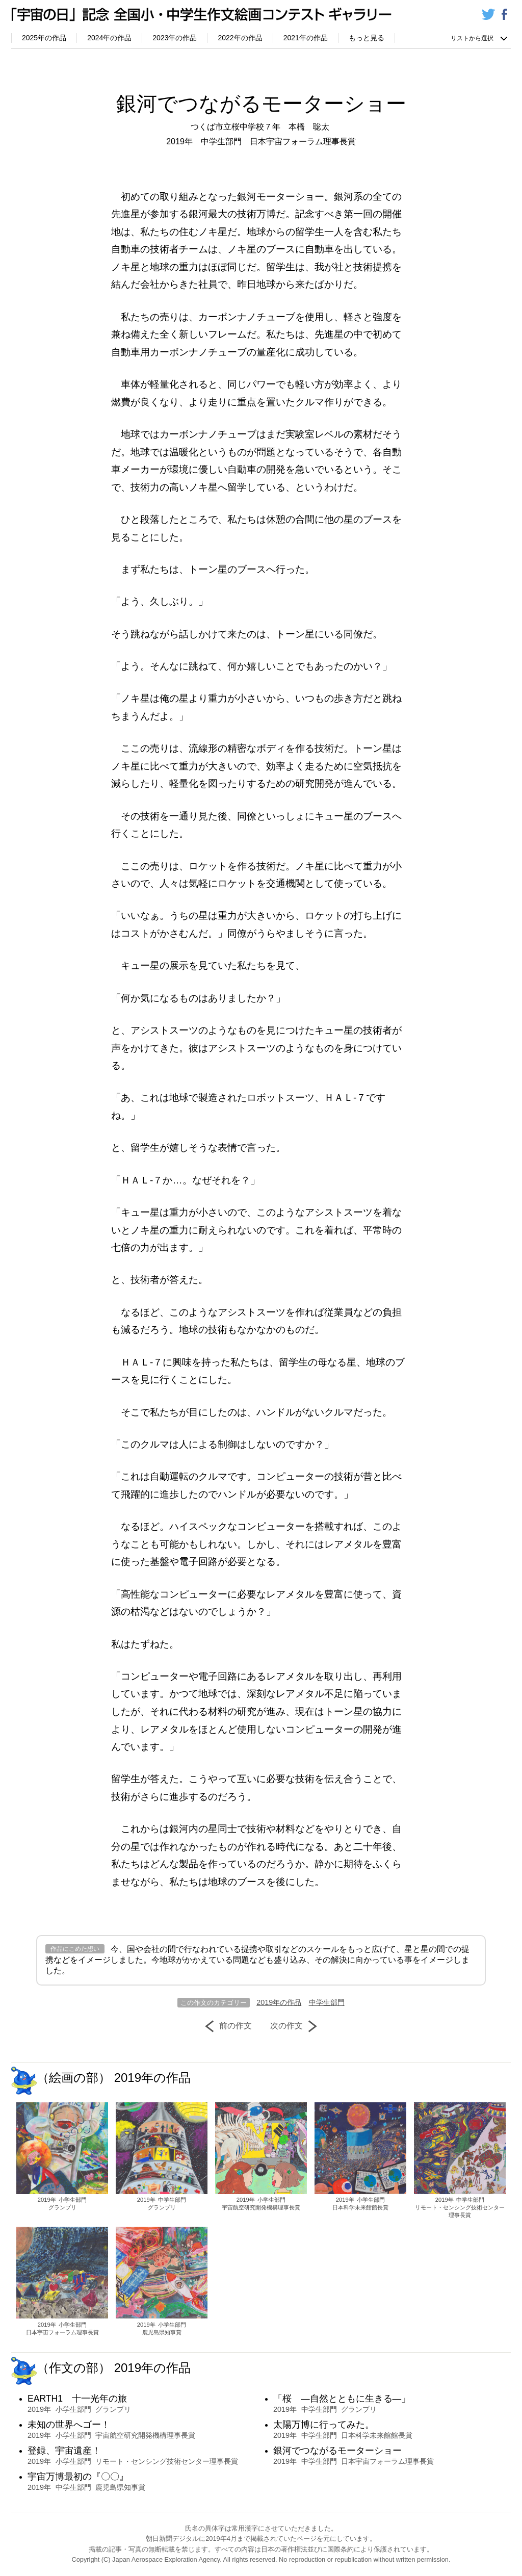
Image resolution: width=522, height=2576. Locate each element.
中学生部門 (327, 2002)
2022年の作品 (240, 38)
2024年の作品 (109, 38)
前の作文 (235, 2025)
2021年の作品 (305, 38)
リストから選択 (472, 38)
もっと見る (366, 38)
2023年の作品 (174, 38)
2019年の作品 (278, 2002)
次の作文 (286, 2025)
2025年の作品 (44, 38)
